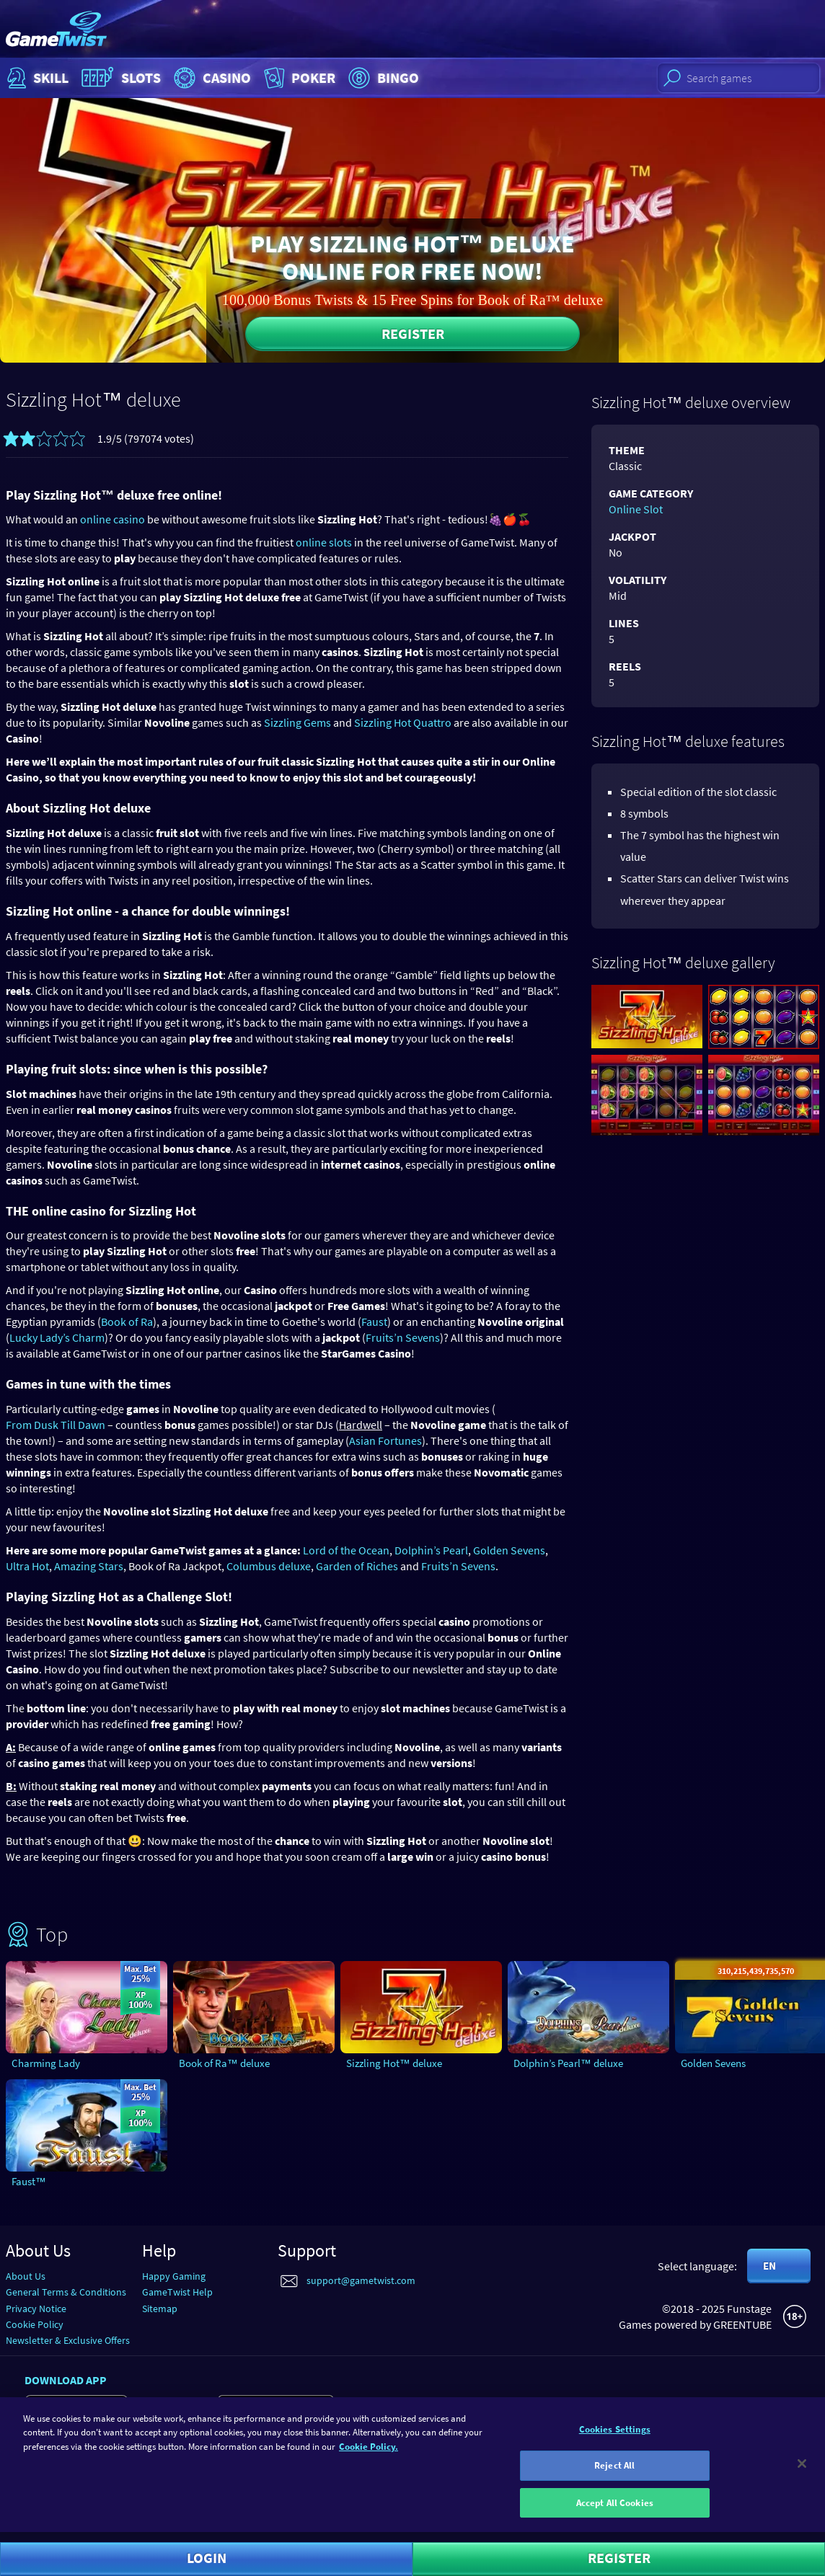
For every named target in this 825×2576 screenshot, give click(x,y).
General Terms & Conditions (66, 2291)
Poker (298, 77)
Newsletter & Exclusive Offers (68, 2340)
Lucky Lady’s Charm (57, 1337)
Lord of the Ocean (346, 1550)
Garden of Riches (357, 1566)
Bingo (382, 77)
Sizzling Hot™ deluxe (394, 2063)
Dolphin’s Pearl (431, 1550)
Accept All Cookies (614, 2511)
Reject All (614, 2474)
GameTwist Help (177, 2291)
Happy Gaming (174, 2276)
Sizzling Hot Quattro (402, 722)
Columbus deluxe (268, 1566)
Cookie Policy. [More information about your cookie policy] (368, 2455)
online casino (112, 519)
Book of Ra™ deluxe (224, 2063)
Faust (374, 1321)
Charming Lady (46, 2063)
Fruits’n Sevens (403, 1337)
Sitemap (159, 2308)
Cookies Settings (614, 2438)
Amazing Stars (88, 1566)
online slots (324, 542)
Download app (66, 2380)
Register (412, 333)
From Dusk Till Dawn (55, 1424)
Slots (119, 77)
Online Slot (636, 509)
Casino (210, 77)
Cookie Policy (34, 2324)
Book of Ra (127, 1321)
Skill (36, 77)
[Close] (802, 2472)
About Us (25, 2276)
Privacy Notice (36, 2308)
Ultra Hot (27, 1566)
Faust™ (29, 2181)
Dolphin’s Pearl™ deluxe (568, 2063)
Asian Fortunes (385, 1440)
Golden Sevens (509, 1550)
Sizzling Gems (297, 722)
